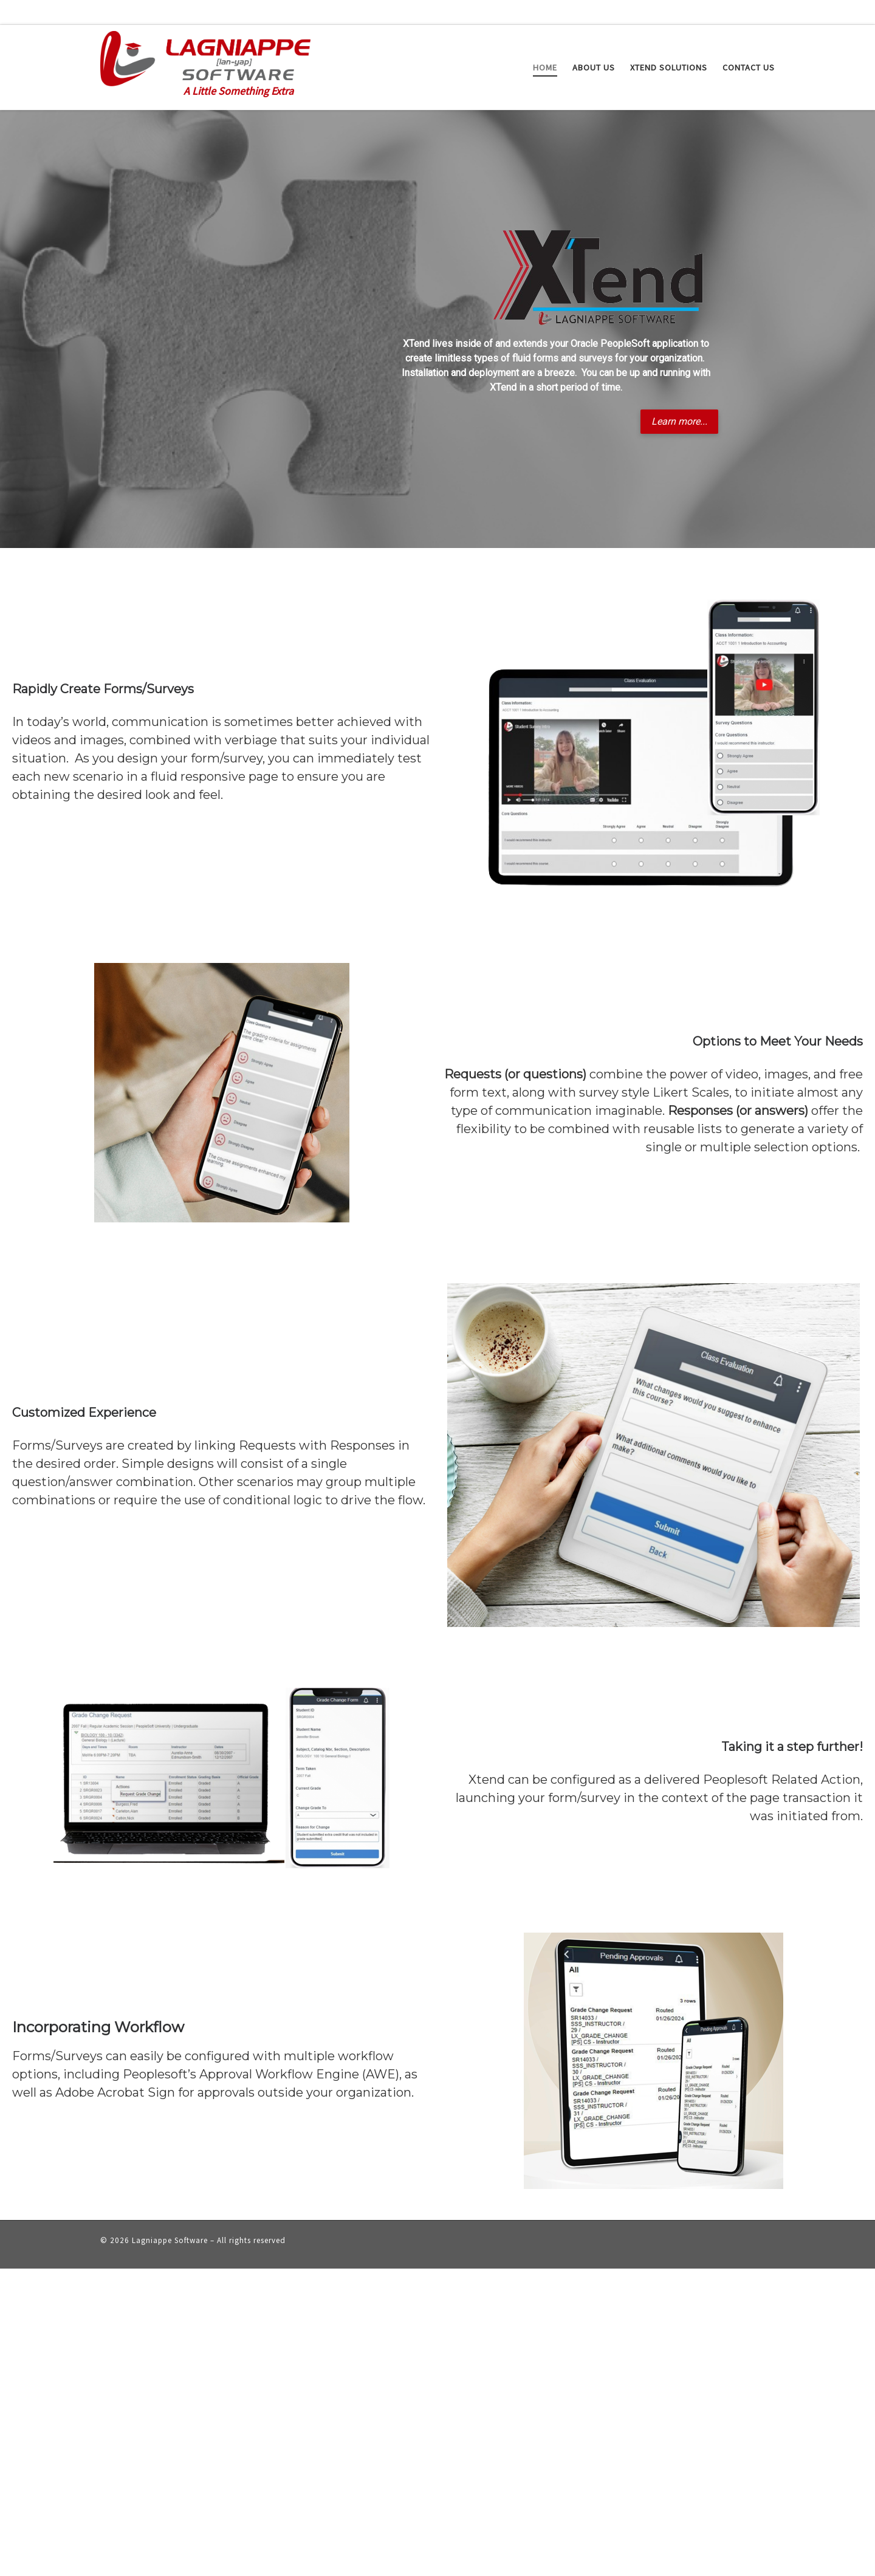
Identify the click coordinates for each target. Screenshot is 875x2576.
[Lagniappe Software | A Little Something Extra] (205, 56)
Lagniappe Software (170, 2240)
